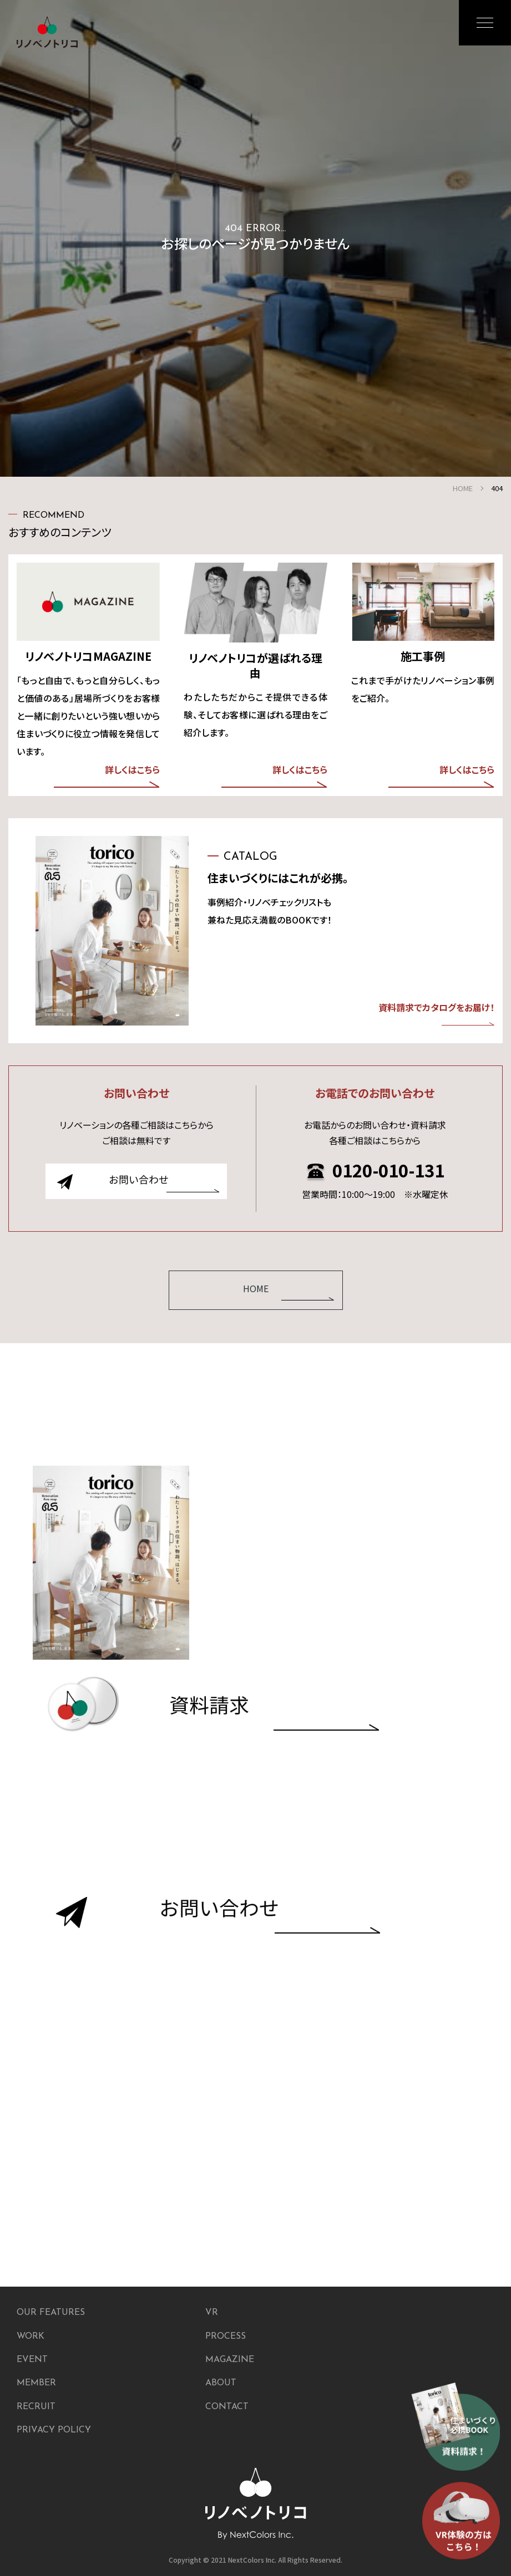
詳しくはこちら (107, 775)
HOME (463, 488)
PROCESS (225, 2336)
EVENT (32, 2359)
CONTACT (227, 2406)
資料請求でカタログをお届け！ (436, 1013)
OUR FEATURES (51, 2312)
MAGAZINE (229, 2359)
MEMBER (36, 2383)
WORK (30, 2336)
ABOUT (220, 2383)
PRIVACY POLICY (54, 2430)
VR (211, 2312)
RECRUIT (36, 2406)
